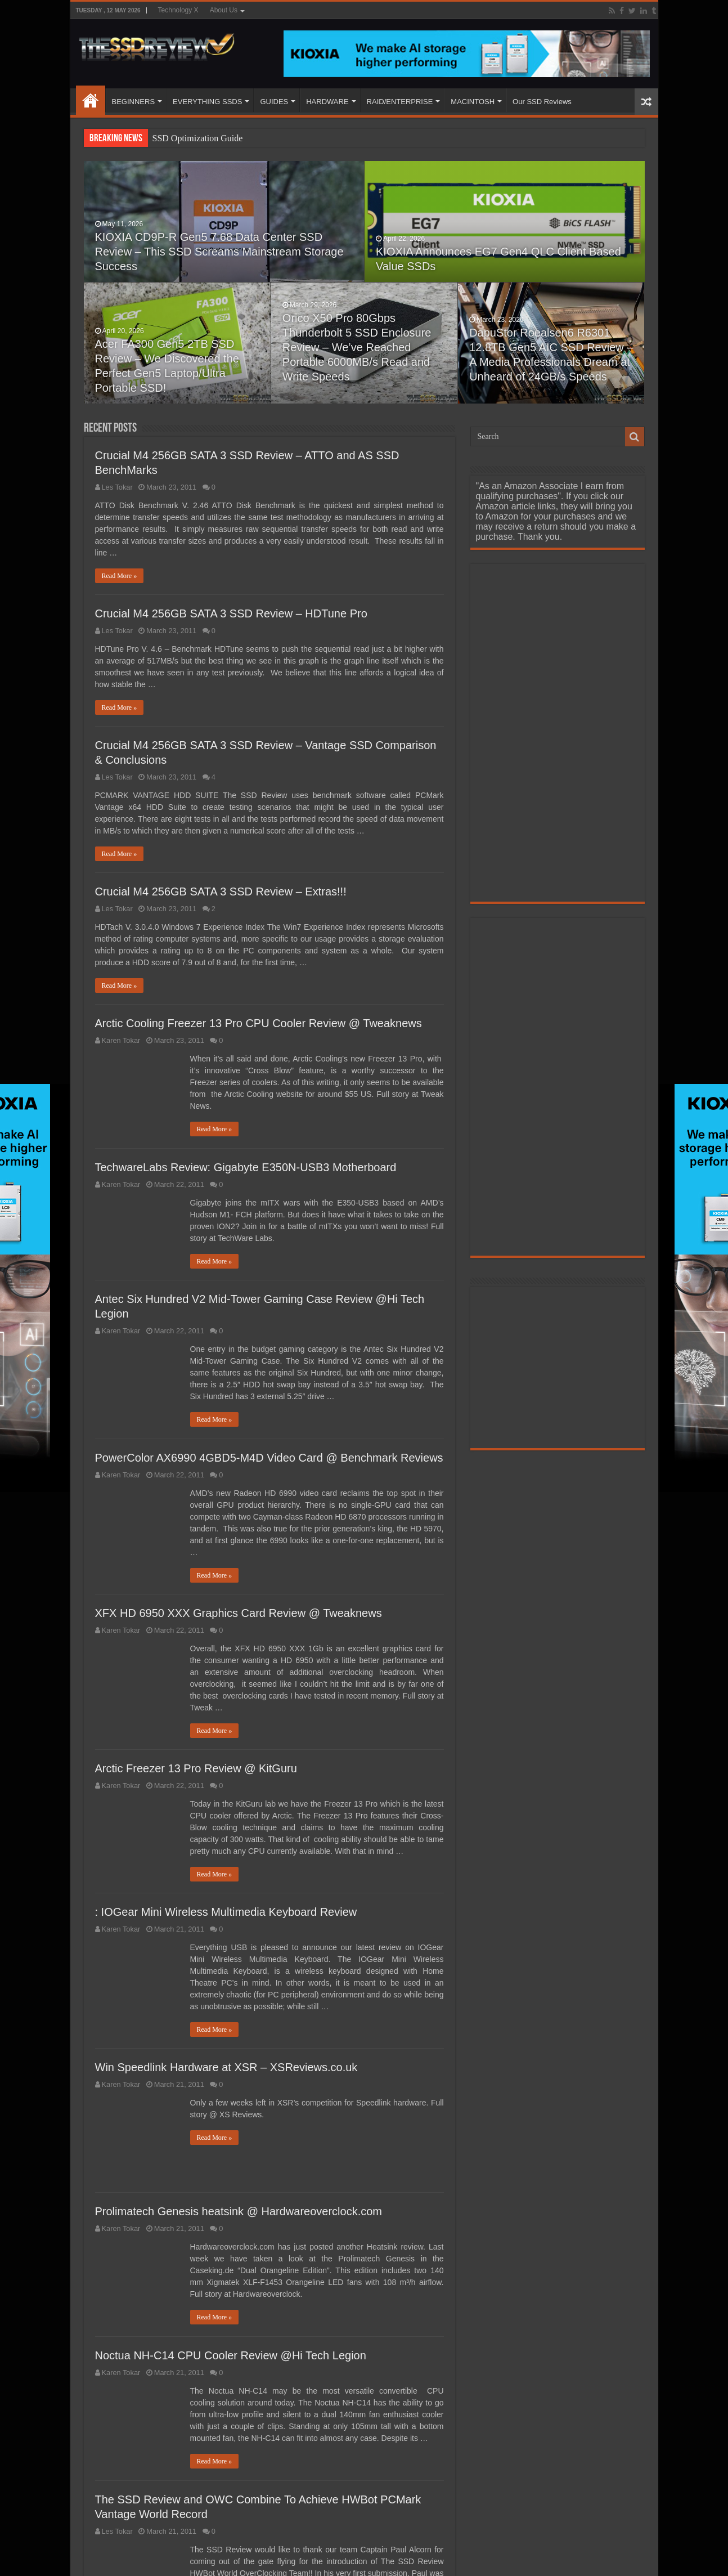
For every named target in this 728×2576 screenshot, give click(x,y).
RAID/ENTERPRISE (400, 101)
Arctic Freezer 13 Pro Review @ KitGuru (196, 1768)
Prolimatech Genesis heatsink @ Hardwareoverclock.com (239, 2211)
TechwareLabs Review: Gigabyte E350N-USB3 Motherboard (246, 1167)
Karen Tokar (121, 1040)
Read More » (119, 576)
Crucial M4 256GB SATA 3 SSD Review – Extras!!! (221, 891)
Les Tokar (117, 487)
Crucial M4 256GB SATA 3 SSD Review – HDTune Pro (231, 613)
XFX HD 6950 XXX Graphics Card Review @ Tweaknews (238, 1613)
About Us (223, 10)
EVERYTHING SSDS (207, 101)
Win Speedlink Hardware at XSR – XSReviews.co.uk (226, 2067)
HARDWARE (327, 101)
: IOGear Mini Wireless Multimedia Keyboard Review (226, 1912)
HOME (90, 100)
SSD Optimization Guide (197, 138)
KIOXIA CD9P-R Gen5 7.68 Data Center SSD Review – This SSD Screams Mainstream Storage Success (219, 251)
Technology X (178, 10)
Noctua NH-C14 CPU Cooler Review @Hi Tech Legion (230, 2355)
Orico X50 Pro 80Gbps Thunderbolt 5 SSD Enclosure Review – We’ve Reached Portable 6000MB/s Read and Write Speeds (357, 347)
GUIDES (274, 101)
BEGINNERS (133, 101)
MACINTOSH (473, 101)
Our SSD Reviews (542, 101)
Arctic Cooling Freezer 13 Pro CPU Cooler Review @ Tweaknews (258, 1023)
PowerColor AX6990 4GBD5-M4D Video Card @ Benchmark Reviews (269, 1457)
